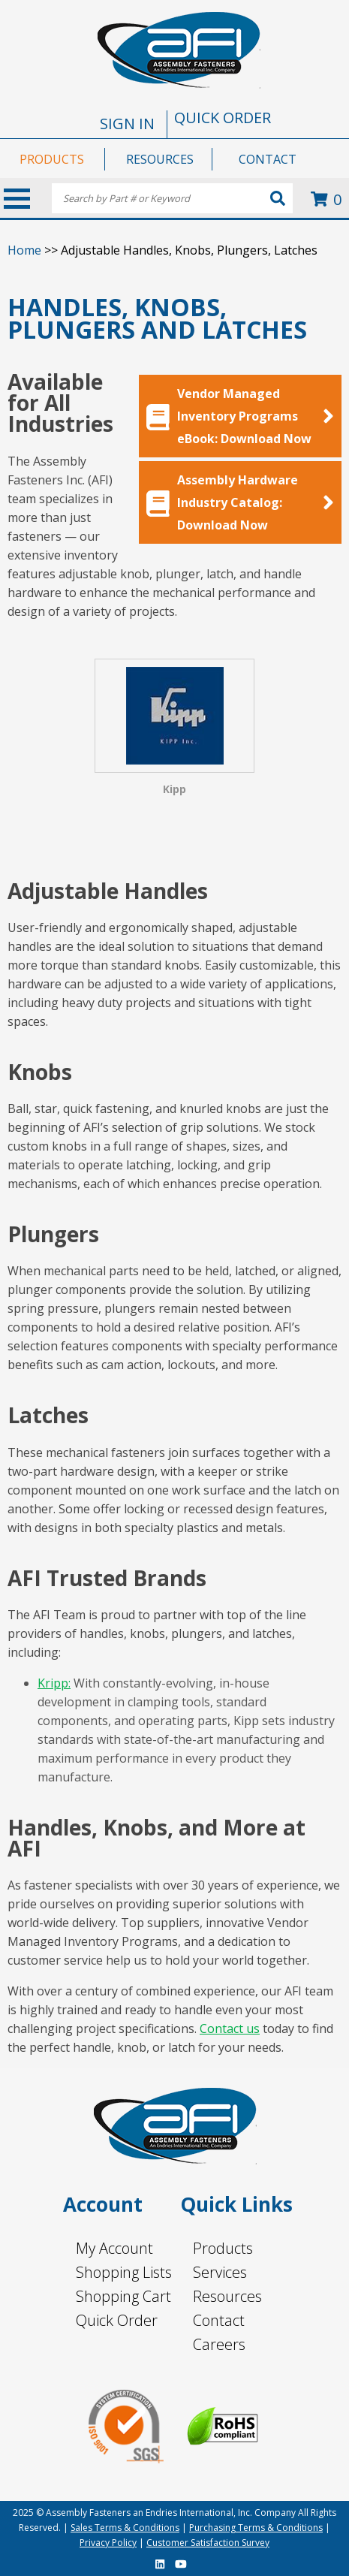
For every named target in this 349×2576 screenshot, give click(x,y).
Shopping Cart (123, 2296)
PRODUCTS (52, 159)
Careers (219, 2344)
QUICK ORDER (222, 117)
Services (220, 2272)
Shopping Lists (124, 2272)
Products (223, 2248)
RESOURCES (160, 159)
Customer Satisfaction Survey (207, 2542)
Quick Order (117, 2320)
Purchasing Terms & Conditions (256, 2527)
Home (24, 250)
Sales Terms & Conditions (125, 2527)
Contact (219, 2320)
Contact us (230, 2028)
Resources (227, 2296)
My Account (114, 2248)
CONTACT (267, 159)
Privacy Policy (108, 2542)
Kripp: (54, 1683)
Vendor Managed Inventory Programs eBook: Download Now (240, 416)
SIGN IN (127, 123)
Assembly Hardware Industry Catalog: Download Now (240, 502)
